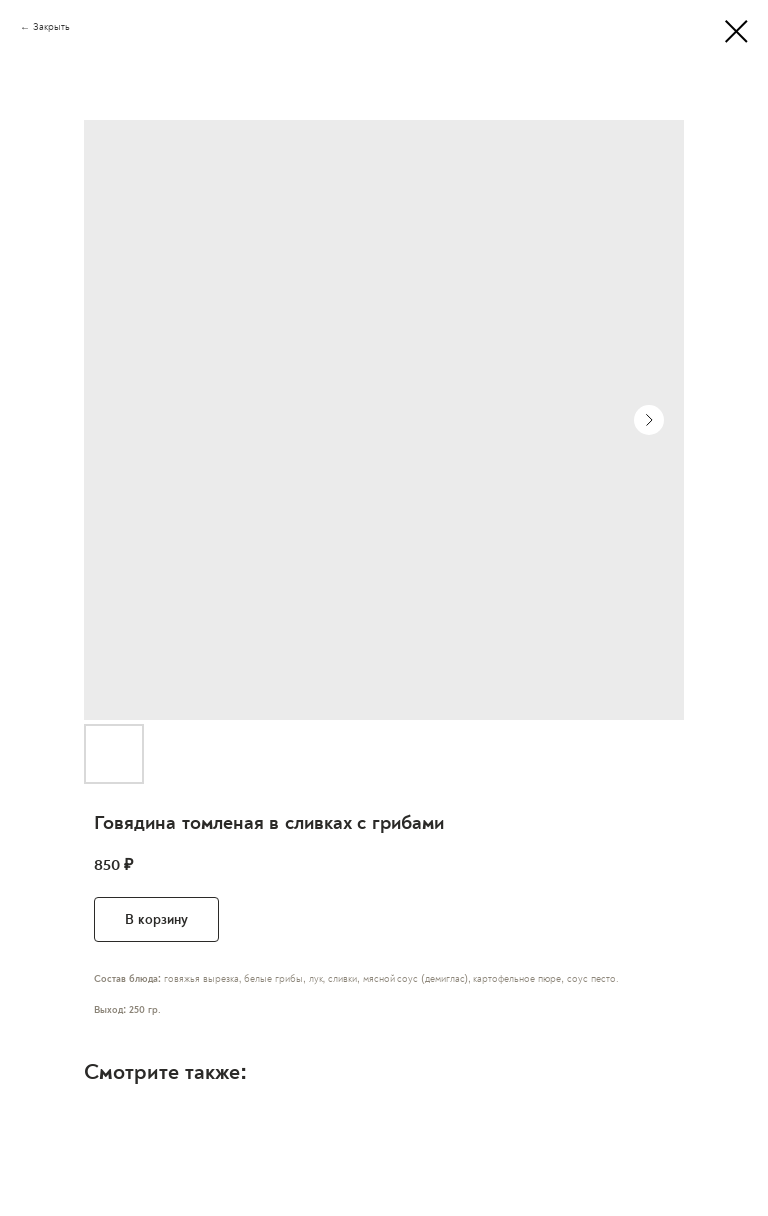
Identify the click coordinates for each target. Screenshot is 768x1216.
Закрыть (51, 27)
